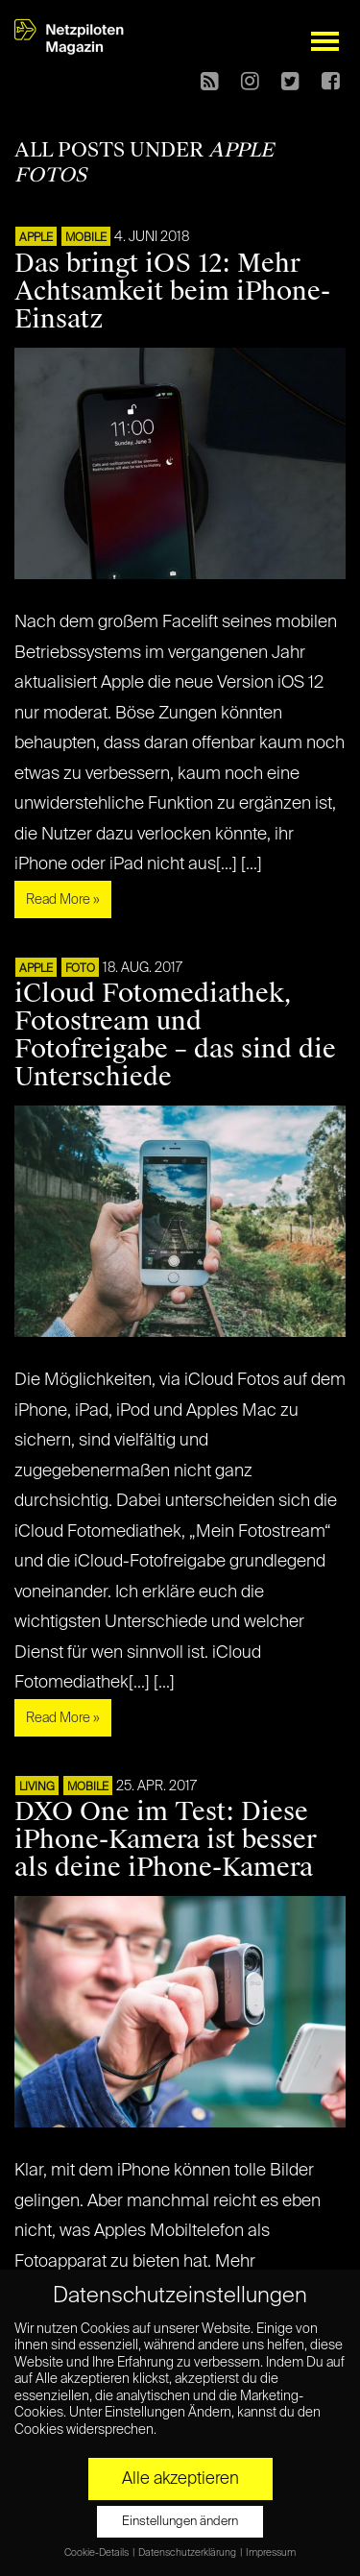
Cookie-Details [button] (97, 2553)
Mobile (86, 238)
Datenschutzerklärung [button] (188, 2553)
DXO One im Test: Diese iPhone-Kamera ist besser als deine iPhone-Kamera (165, 1839)
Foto (80, 969)
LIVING (37, 1787)
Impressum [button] (271, 2553)
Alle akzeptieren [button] (180, 2479)
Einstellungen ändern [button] (180, 2521)
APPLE (36, 238)
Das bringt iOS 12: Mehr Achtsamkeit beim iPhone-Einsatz (172, 291)
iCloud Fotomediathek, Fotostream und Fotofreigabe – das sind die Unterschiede (175, 1035)
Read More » (63, 900)
